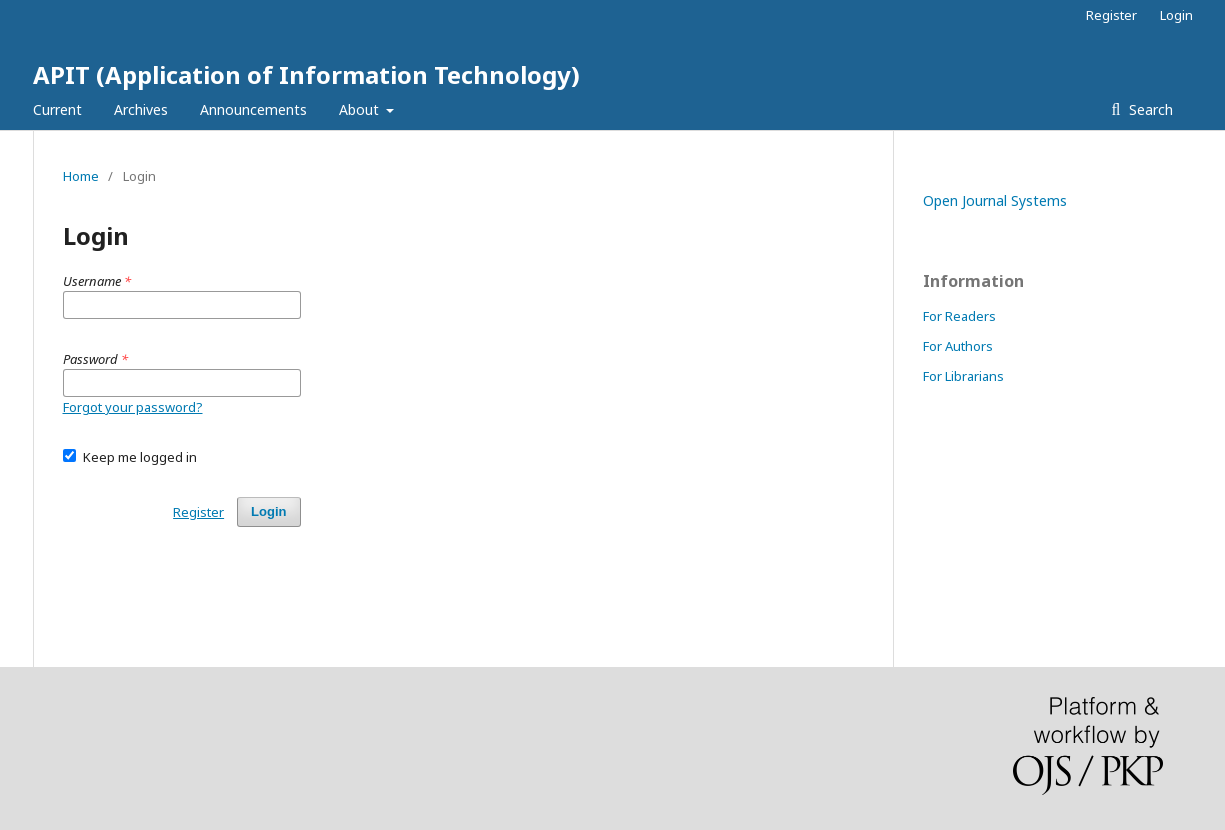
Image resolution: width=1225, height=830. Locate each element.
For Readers (959, 316)
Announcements (253, 109)
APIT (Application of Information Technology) (306, 74)
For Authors (958, 346)
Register (1111, 15)
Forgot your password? (133, 407)
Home (81, 176)
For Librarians (963, 376)
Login (1176, 15)
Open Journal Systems (995, 200)
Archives (141, 109)
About (361, 109)
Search (1149, 109)
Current (57, 109)
